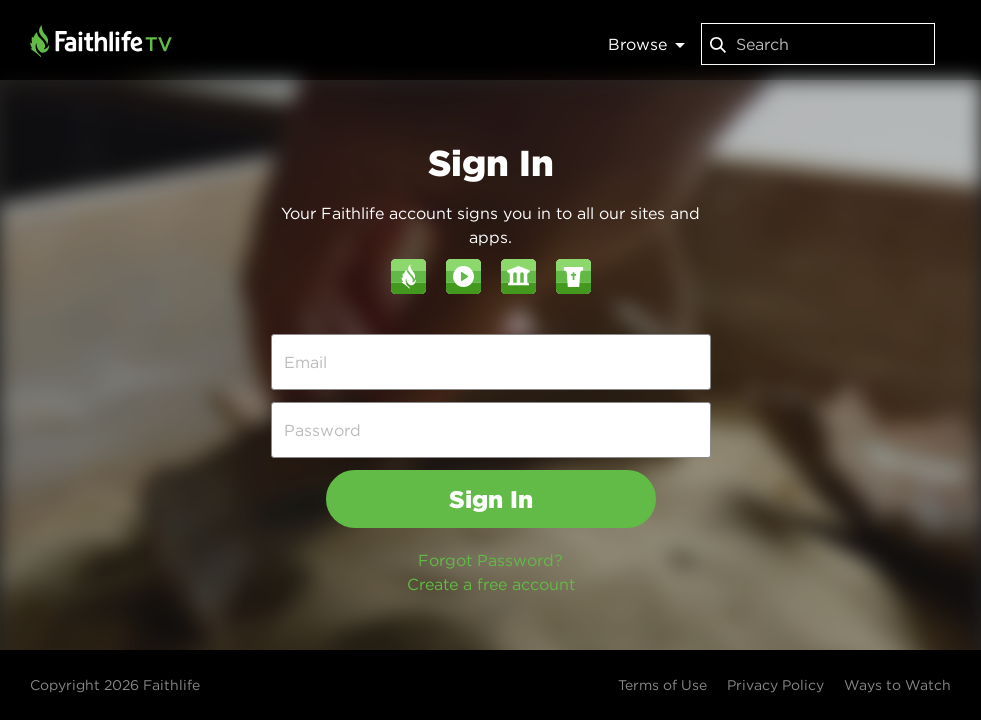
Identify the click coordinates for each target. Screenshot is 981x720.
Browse (646, 44)
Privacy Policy (775, 685)
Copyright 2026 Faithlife (115, 685)
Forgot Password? (490, 560)
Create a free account (491, 584)
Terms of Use (662, 685)
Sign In (491, 499)
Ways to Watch (897, 685)
